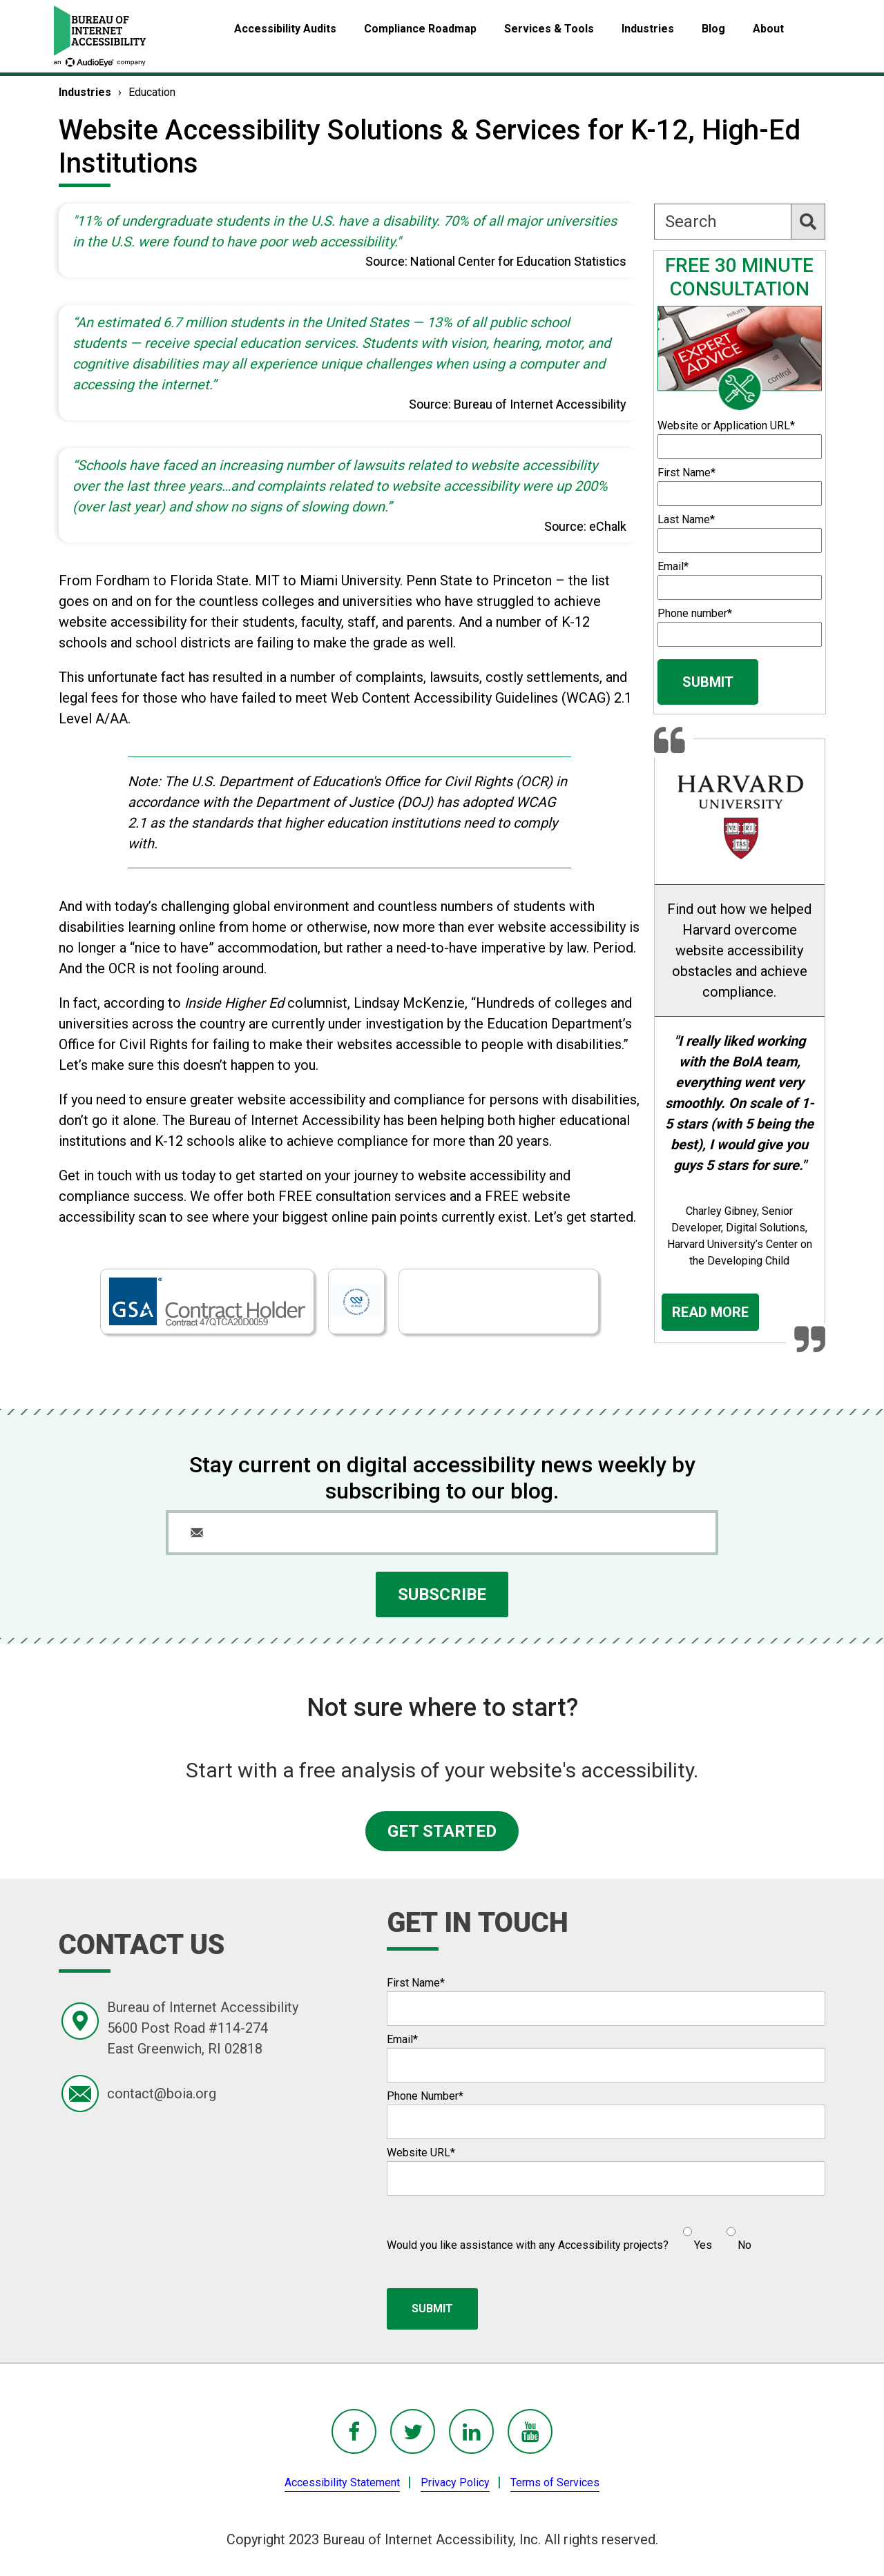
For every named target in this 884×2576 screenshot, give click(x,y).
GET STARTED (442, 1831)
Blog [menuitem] (713, 28)
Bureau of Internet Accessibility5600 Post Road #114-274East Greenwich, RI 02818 (202, 2028)
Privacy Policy (455, 2482)
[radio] (696, 2233)
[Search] (739, 222)
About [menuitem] (768, 28)
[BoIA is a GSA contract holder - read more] (207, 1301)
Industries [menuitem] (648, 28)
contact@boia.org (161, 2093)
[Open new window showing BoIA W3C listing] (356, 1301)
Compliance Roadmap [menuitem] (420, 28)
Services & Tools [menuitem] (549, 28)
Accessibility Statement (342, 2482)
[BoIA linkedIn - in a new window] (471, 2431)
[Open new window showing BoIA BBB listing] (498, 1301)
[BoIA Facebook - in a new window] (354, 2431)
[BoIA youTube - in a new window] (530, 2431)
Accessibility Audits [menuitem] (285, 28)
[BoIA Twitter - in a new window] (412, 2431)
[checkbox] (710, 2233)
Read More (710, 1312)
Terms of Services (554, 2482)
